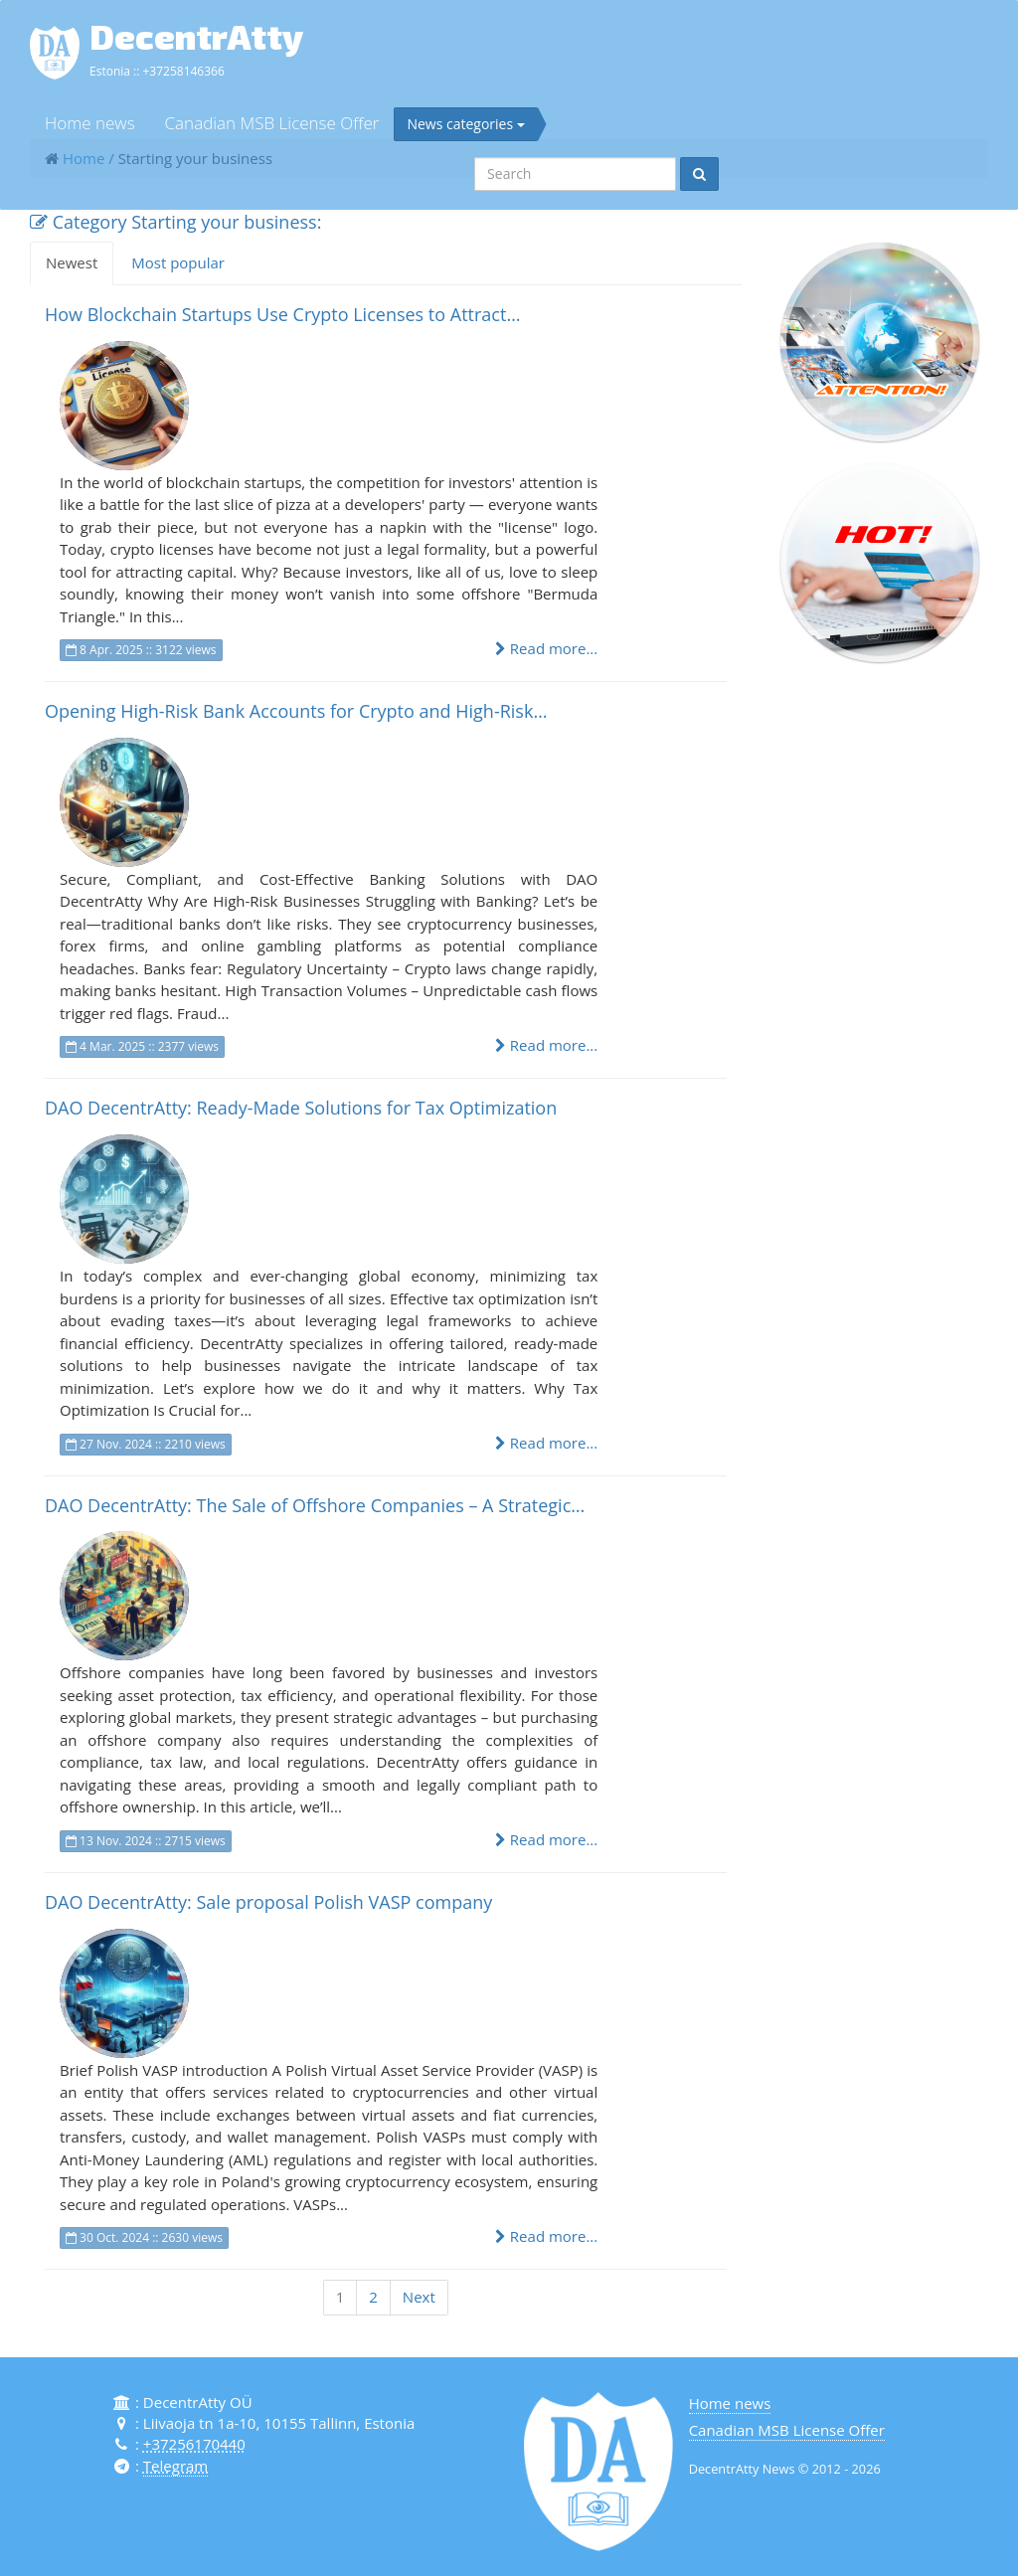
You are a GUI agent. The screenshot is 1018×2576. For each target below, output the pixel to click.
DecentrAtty (196, 36)
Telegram (175, 2466)
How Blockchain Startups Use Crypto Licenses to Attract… (282, 314)
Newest (71, 262)
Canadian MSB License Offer (272, 122)
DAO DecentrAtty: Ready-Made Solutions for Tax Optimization (301, 1107)
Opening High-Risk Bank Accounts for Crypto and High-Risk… (296, 711)
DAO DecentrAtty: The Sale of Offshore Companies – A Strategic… (315, 1505)
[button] (880, 342)
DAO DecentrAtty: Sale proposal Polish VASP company (268, 1902)
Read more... (546, 648)
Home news (90, 122)
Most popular (178, 262)
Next (419, 2297)
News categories (465, 123)
